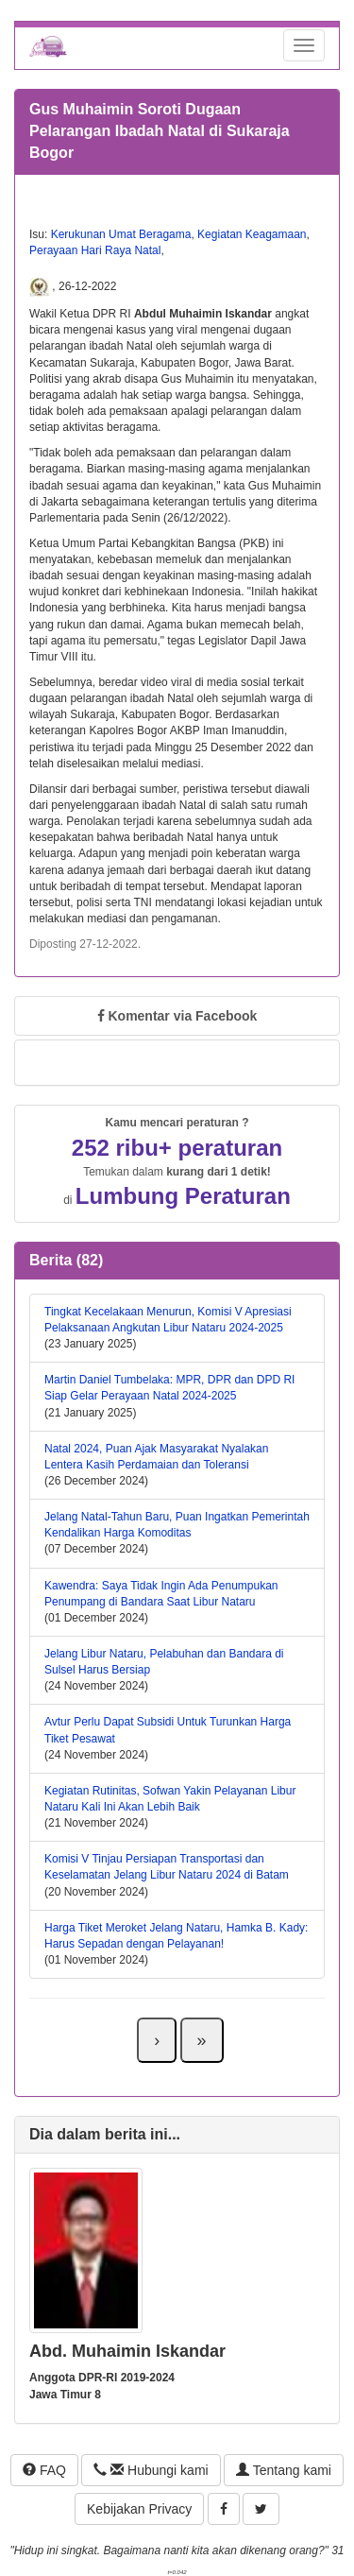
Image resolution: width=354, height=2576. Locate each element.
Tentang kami (283, 2470)
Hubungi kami (150, 2470)
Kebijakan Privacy (139, 2508)
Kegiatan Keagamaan (251, 234)
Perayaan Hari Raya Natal (94, 250)
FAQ (44, 2470)
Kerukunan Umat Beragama (121, 234)
